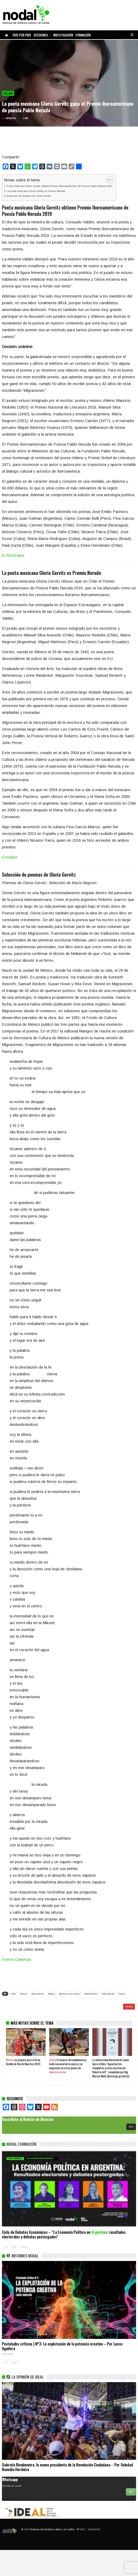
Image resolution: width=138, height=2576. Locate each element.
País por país (22, 35)
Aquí (131, 2152)
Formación (83, 35)
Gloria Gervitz (37, 1993)
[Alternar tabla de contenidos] (107, 180)
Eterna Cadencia (16, 1959)
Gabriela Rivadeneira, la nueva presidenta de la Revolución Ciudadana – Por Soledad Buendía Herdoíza (67, 2493)
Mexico (51, 1993)
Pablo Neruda (108, 1993)
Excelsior (10, 857)
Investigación (63, 35)
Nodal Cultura (91, 1993)
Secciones (41, 35)
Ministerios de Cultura (69, 1993)
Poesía (121, 1993)
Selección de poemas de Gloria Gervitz (29, 195)
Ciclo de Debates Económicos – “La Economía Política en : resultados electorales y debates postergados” (64, 2260)
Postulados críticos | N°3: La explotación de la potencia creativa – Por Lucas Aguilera (62, 2372)
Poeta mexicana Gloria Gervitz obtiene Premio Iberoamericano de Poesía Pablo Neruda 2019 (59, 186)
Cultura (8, 93)
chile (13, 1993)
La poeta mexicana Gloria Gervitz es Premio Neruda (36, 191)
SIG (15, 2273)
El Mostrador (13, 555)
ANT (6, 2273)
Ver (131, 2518)
